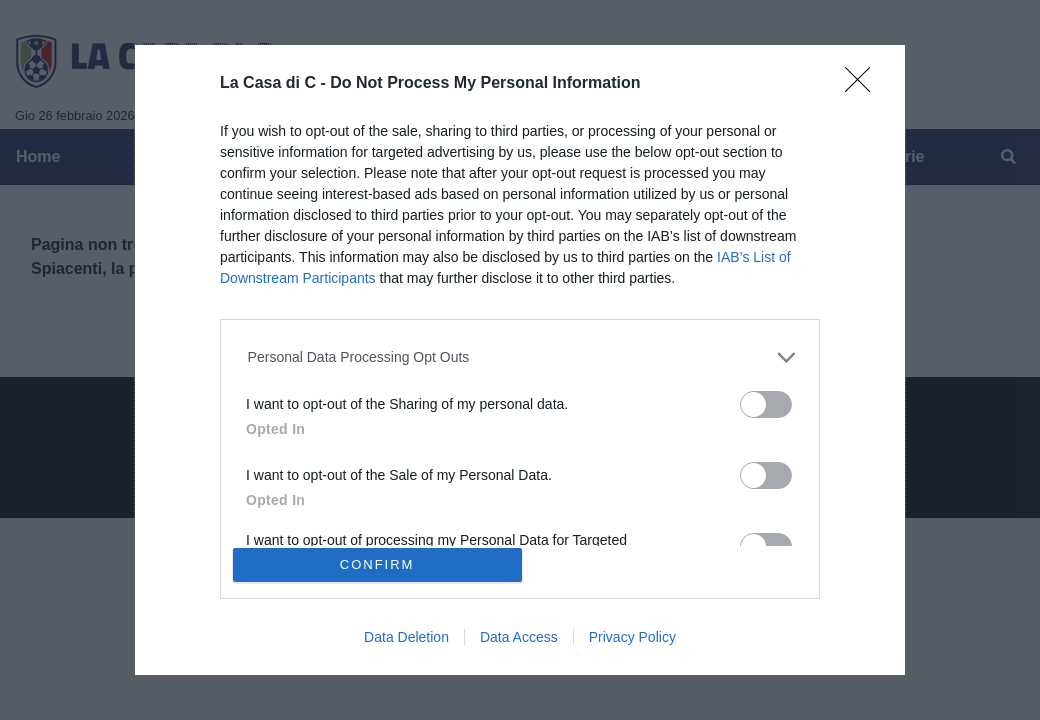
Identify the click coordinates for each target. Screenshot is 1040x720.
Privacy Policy (632, 637)
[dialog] (520, 360)
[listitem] (520, 357)
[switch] (766, 404)
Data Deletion (406, 637)
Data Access (519, 637)
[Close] (864, 86)
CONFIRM (377, 564)
